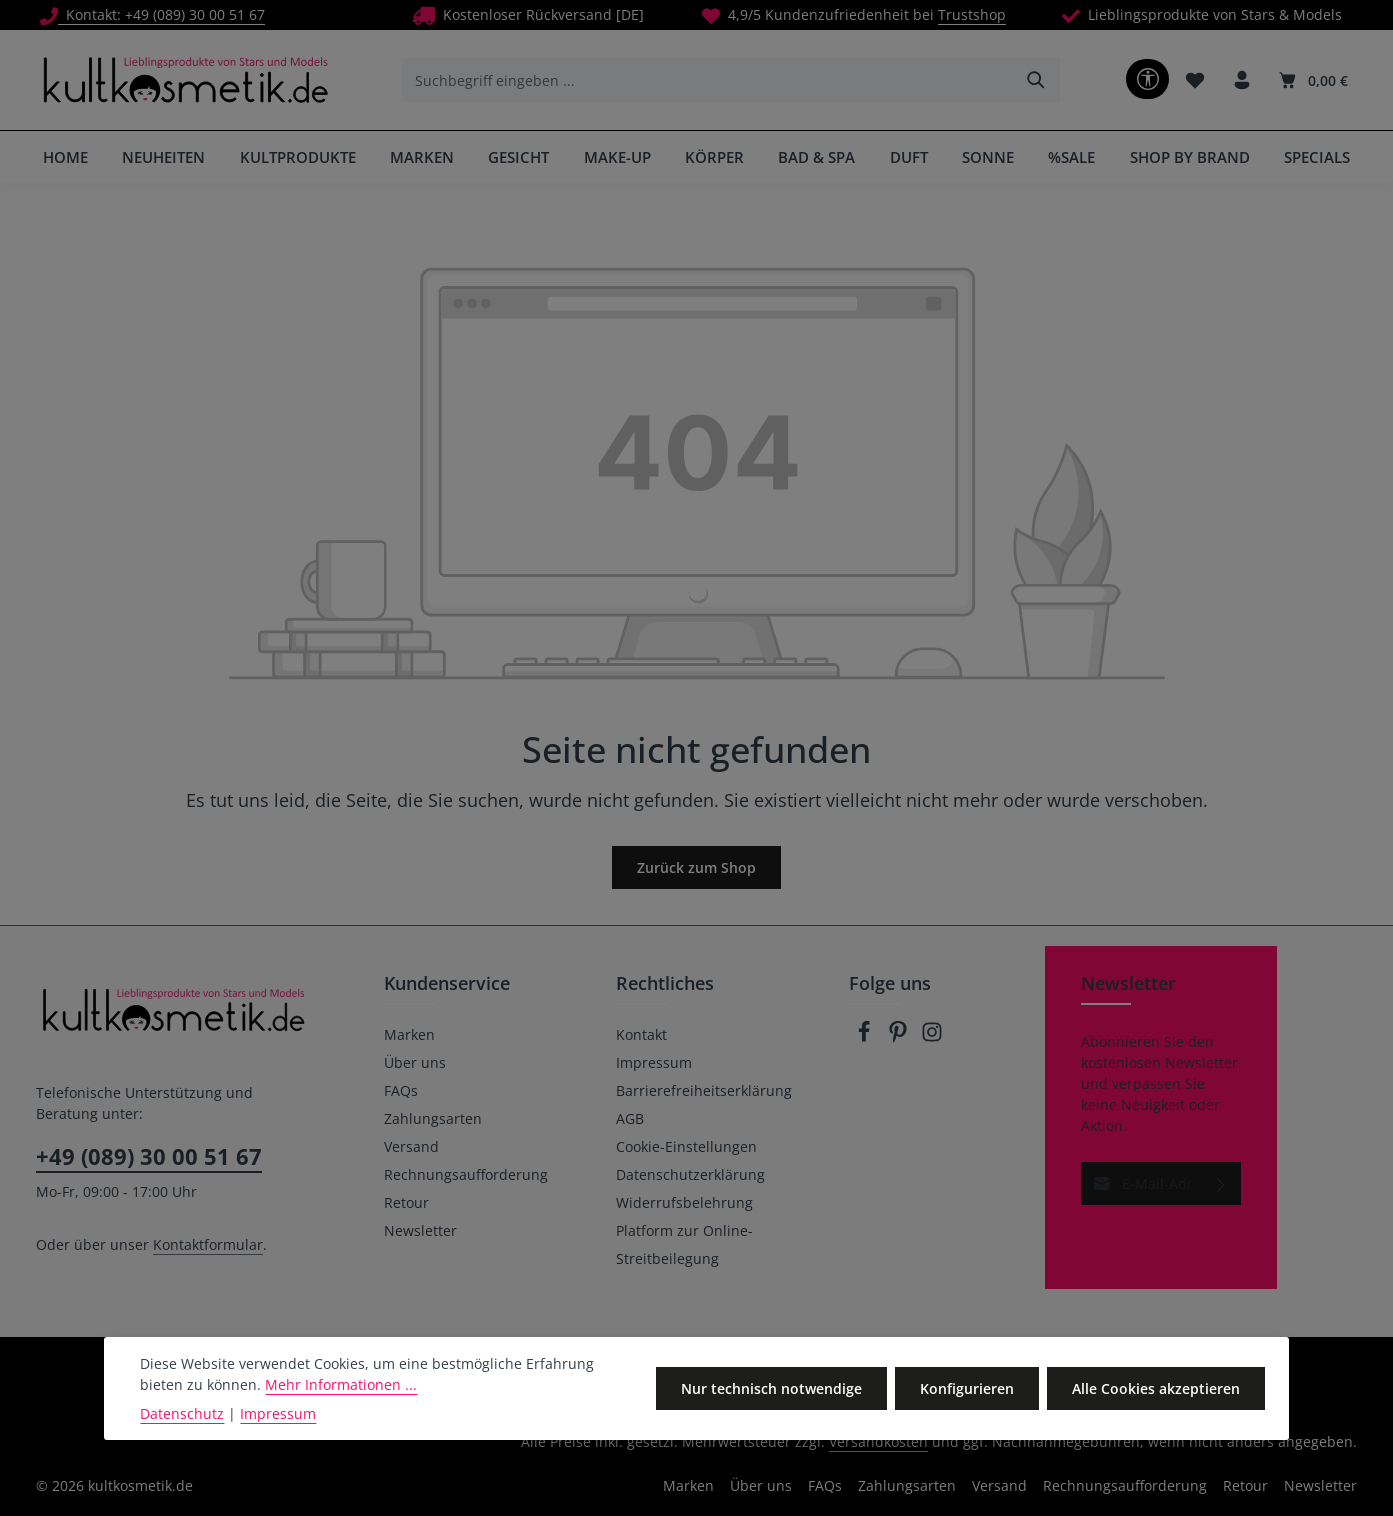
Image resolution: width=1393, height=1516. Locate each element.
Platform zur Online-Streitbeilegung (684, 1244)
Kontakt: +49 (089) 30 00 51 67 (152, 14)
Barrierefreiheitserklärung (704, 1090)
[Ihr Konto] (1241, 80)
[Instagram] (932, 1037)
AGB (630, 1118)
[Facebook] (866, 1037)
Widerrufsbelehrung (684, 1202)
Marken (409, 1034)
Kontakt (641, 1034)
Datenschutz (182, 1413)
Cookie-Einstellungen (686, 1146)
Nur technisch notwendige (771, 1388)
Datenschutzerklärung (690, 1174)
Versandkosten (878, 1441)
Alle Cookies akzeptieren (1156, 1388)
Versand (411, 1146)
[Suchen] (1036, 80)
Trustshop (972, 14)
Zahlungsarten (433, 1118)
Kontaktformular (208, 1244)
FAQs (401, 1090)
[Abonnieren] (1221, 1183)
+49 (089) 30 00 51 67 (149, 1156)
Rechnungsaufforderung (466, 1174)
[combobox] (708, 80)
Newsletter (420, 1230)
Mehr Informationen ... (341, 1384)
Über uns (415, 1062)
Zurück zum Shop (696, 867)
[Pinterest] (900, 1037)
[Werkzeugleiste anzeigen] (1147, 79)
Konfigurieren (967, 1388)
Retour (406, 1202)
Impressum (654, 1062)
